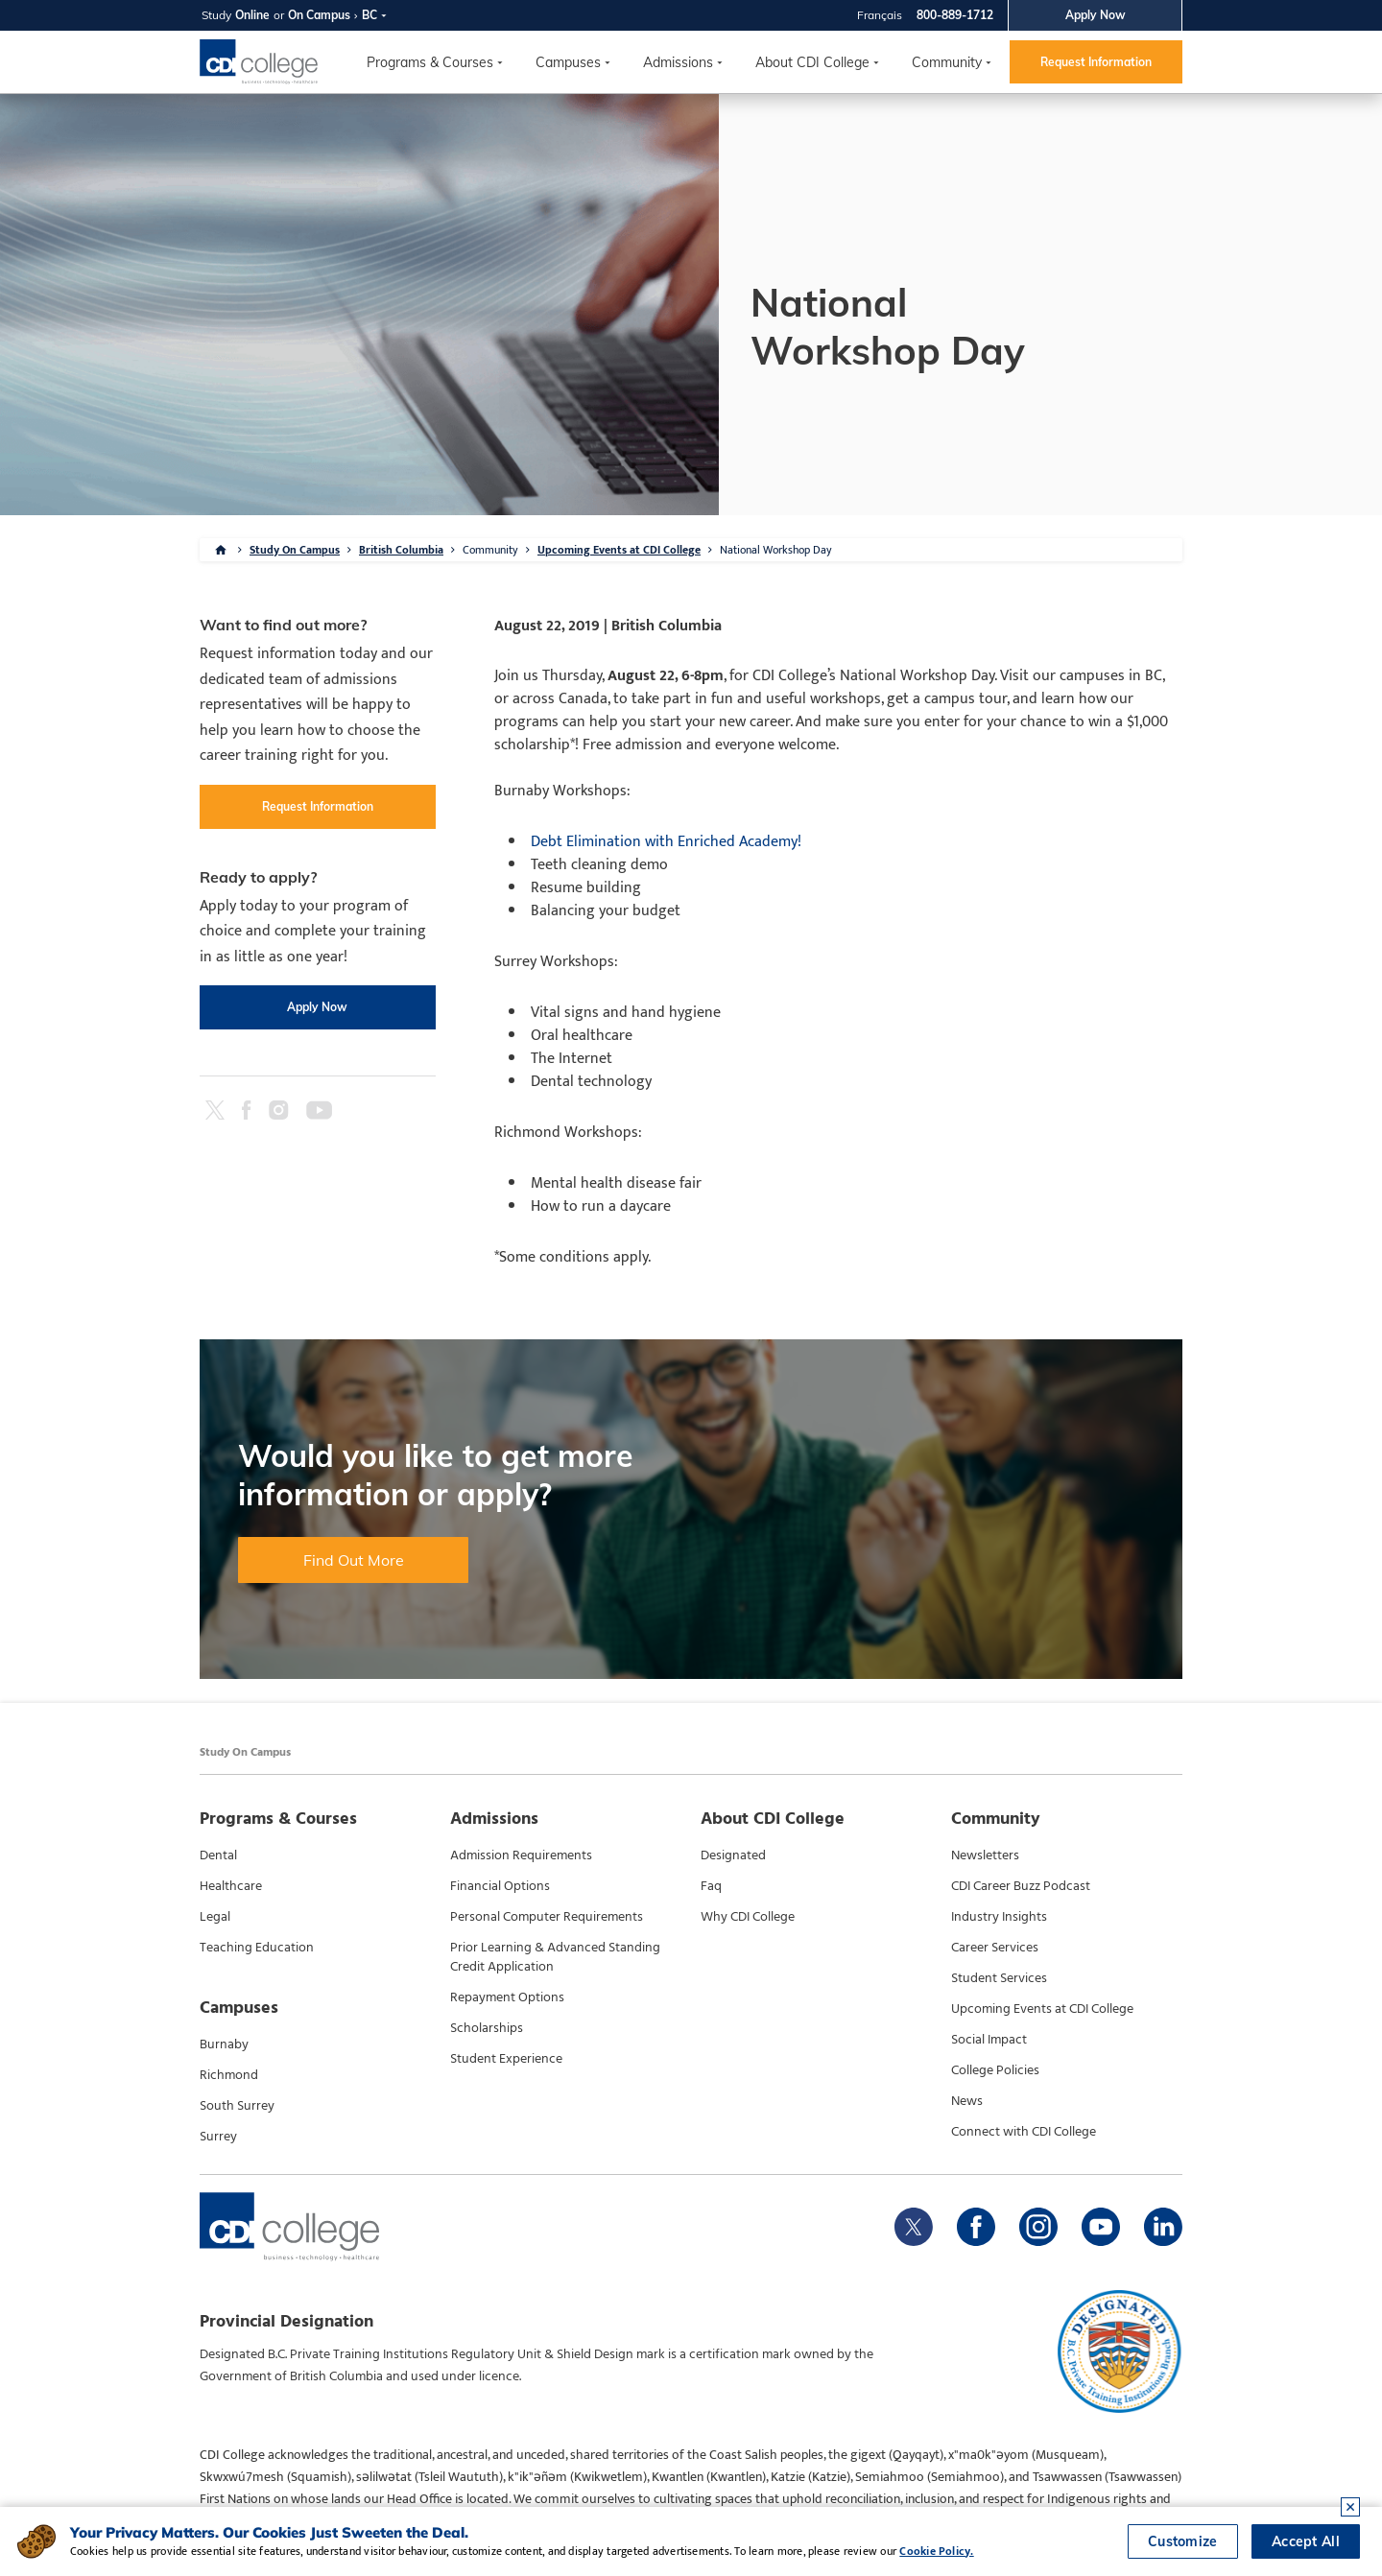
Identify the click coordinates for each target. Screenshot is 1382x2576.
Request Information (1096, 62)
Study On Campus (295, 549)
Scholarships (486, 2028)
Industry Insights (999, 1916)
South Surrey (237, 2105)
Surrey (218, 2136)
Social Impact (989, 2039)
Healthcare (231, 1886)
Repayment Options (507, 1997)
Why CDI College (748, 1916)
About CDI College (812, 62)
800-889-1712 (955, 15)
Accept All (1306, 2541)
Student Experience (506, 2058)
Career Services (994, 1947)
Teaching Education (257, 1947)
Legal (215, 1916)
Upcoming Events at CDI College (619, 549)
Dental (218, 1855)
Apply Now (1095, 15)
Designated (733, 1855)
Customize (1183, 2541)
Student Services (999, 1978)
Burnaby (224, 2044)
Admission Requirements (521, 1855)
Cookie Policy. (936, 2551)
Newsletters (985, 1855)
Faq (711, 1886)
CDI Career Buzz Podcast (1020, 1886)
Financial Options (500, 1886)
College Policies (995, 2070)
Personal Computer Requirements (546, 1916)
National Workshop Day (776, 549)
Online (252, 15)
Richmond (229, 2075)
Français (879, 15)
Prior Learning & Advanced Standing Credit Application (555, 1957)
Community (947, 62)
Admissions (678, 62)
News (967, 2101)
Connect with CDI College (1023, 2131)
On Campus (319, 15)
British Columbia (401, 549)
